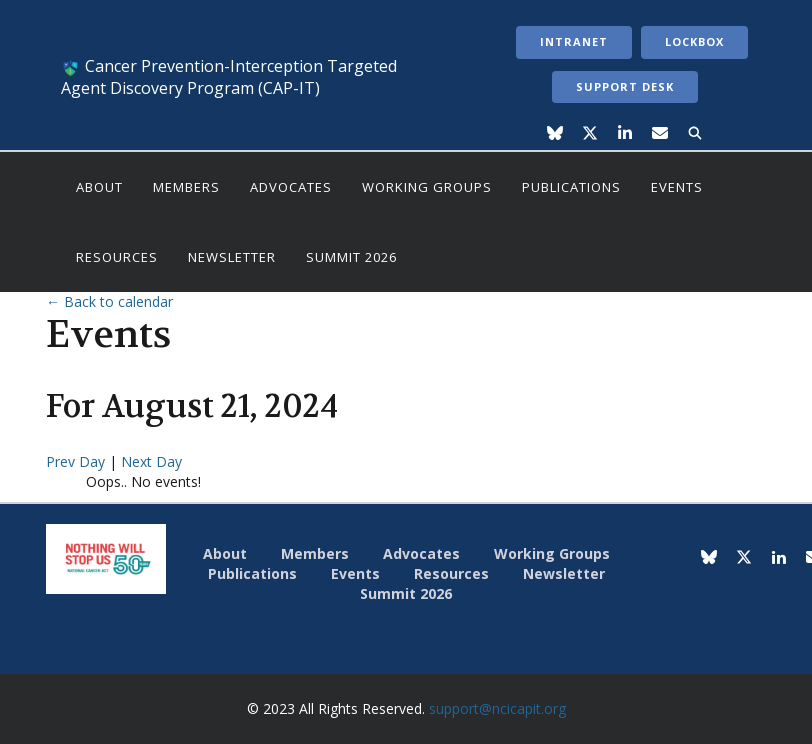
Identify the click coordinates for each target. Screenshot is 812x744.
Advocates (291, 187)
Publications (571, 187)
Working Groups (427, 187)
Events (677, 187)
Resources (117, 257)
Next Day (151, 461)
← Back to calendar (109, 301)
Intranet (574, 41)
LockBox (694, 41)
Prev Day (77, 461)
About (99, 187)
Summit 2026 (351, 257)
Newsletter (232, 257)
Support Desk (625, 86)
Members (186, 187)
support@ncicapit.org (497, 708)
